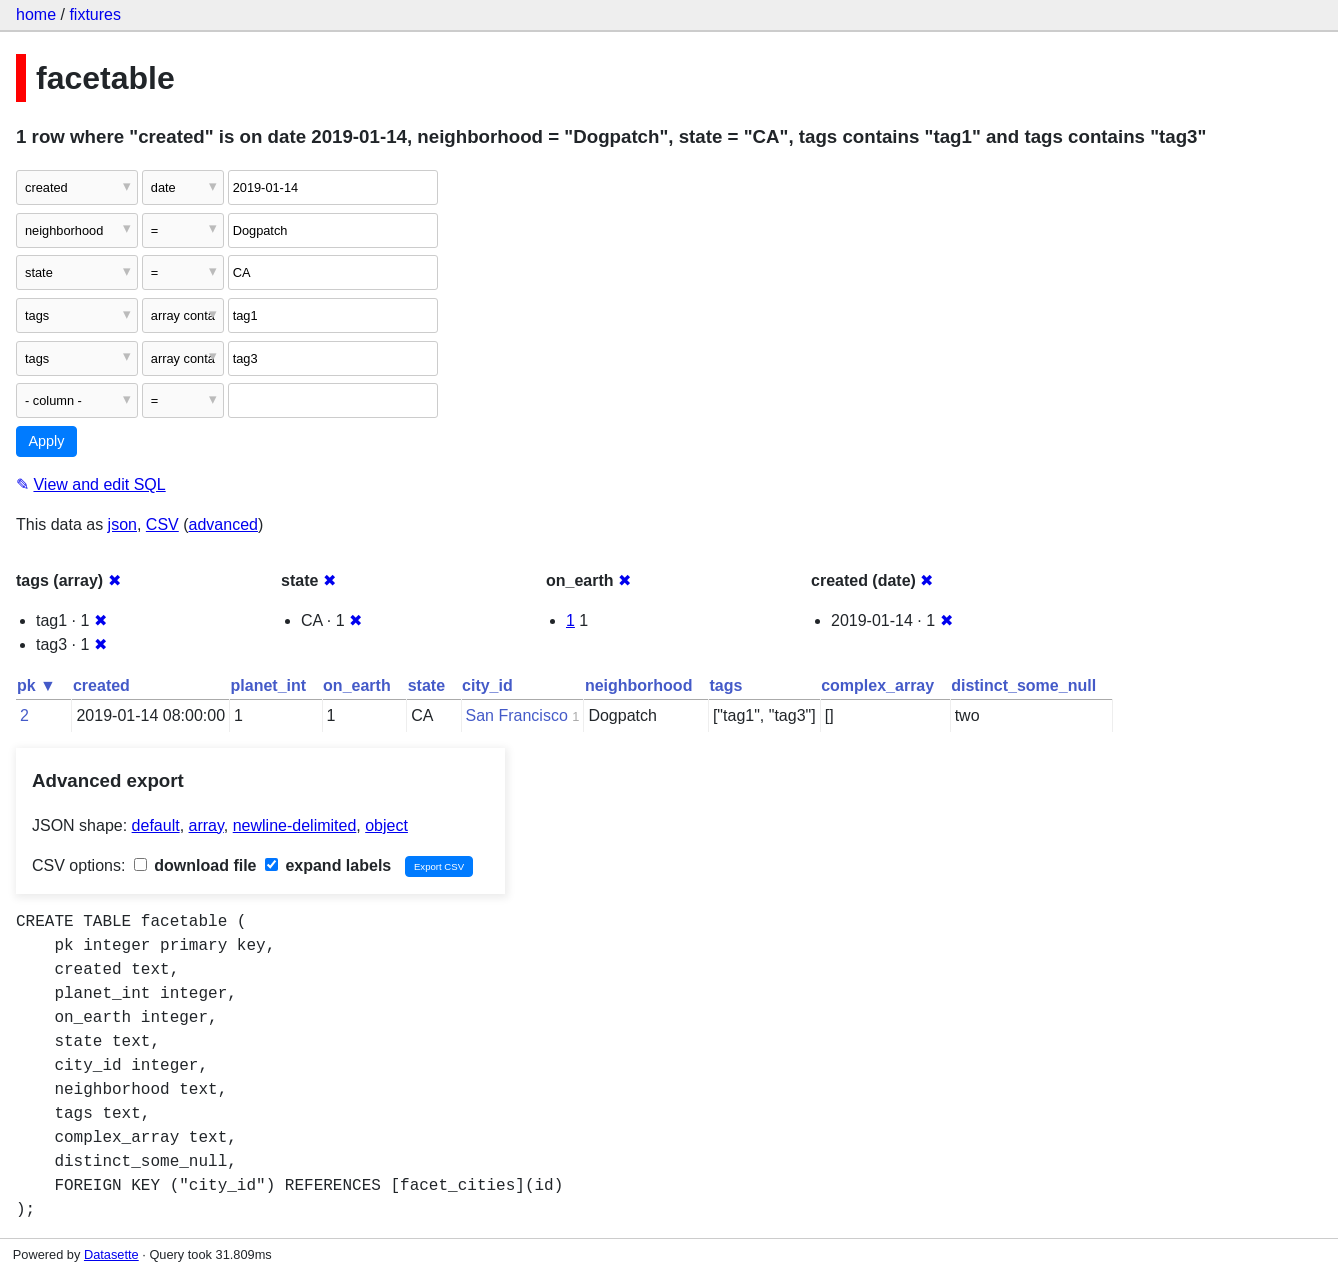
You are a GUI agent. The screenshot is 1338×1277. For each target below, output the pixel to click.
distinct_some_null (1023, 685)
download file (195, 865)
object (386, 825)
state (426, 685)
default (156, 825)
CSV (162, 524)
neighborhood (639, 685)
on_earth (357, 685)
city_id (487, 685)
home (36, 14)
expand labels (328, 865)
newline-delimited (295, 825)
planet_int (269, 685)
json (122, 524)
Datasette (111, 1254)
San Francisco (517, 715)
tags (725, 685)
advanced (223, 524)
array (206, 825)
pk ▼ (36, 685)
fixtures (95, 14)
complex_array (877, 685)
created (101, 685)
